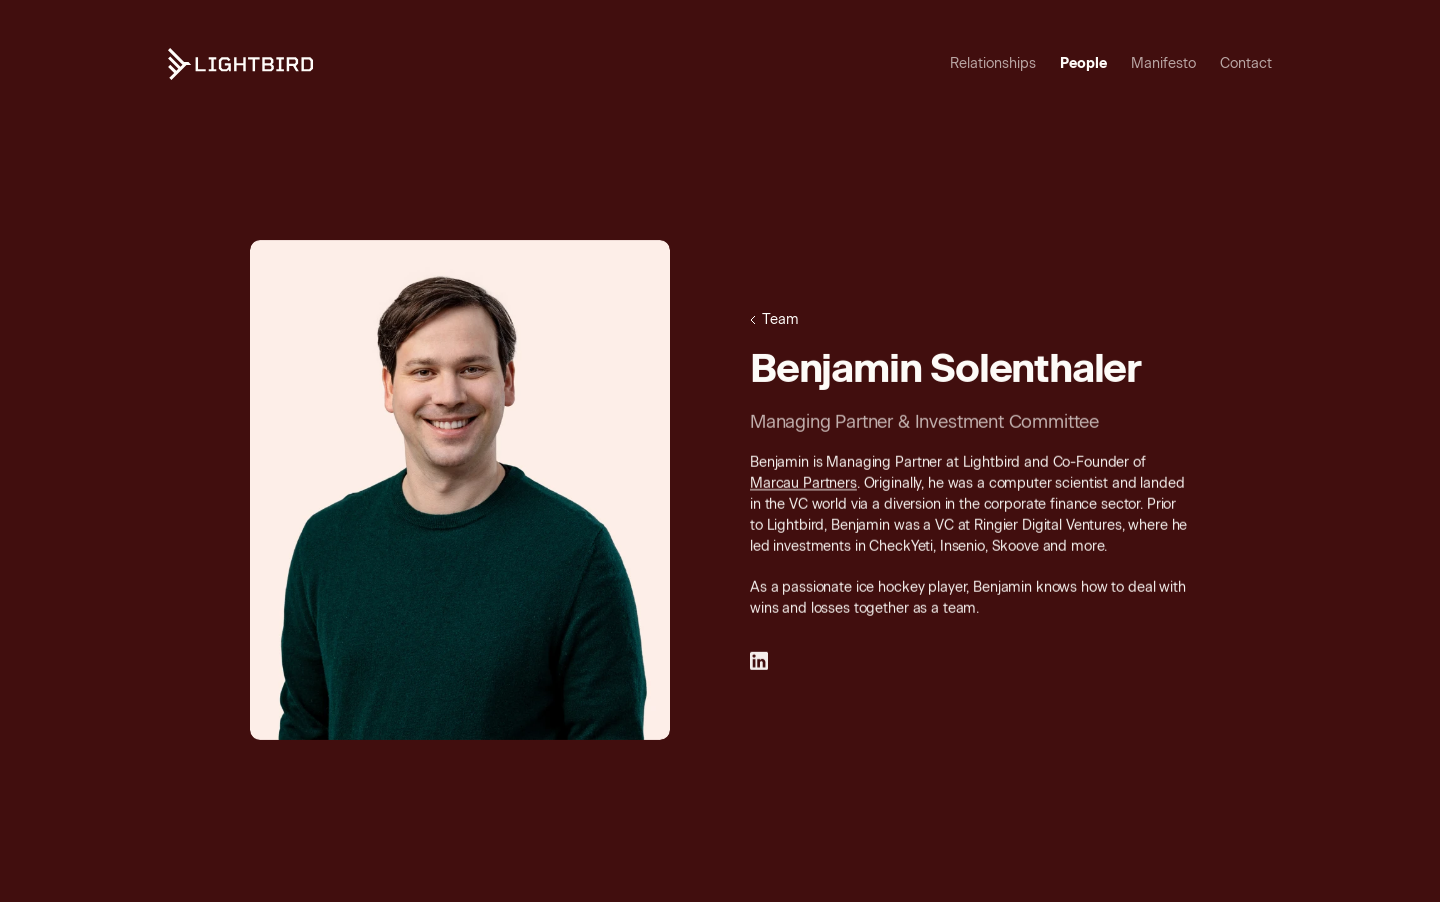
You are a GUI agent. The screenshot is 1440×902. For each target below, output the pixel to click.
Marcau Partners (803, 484)
